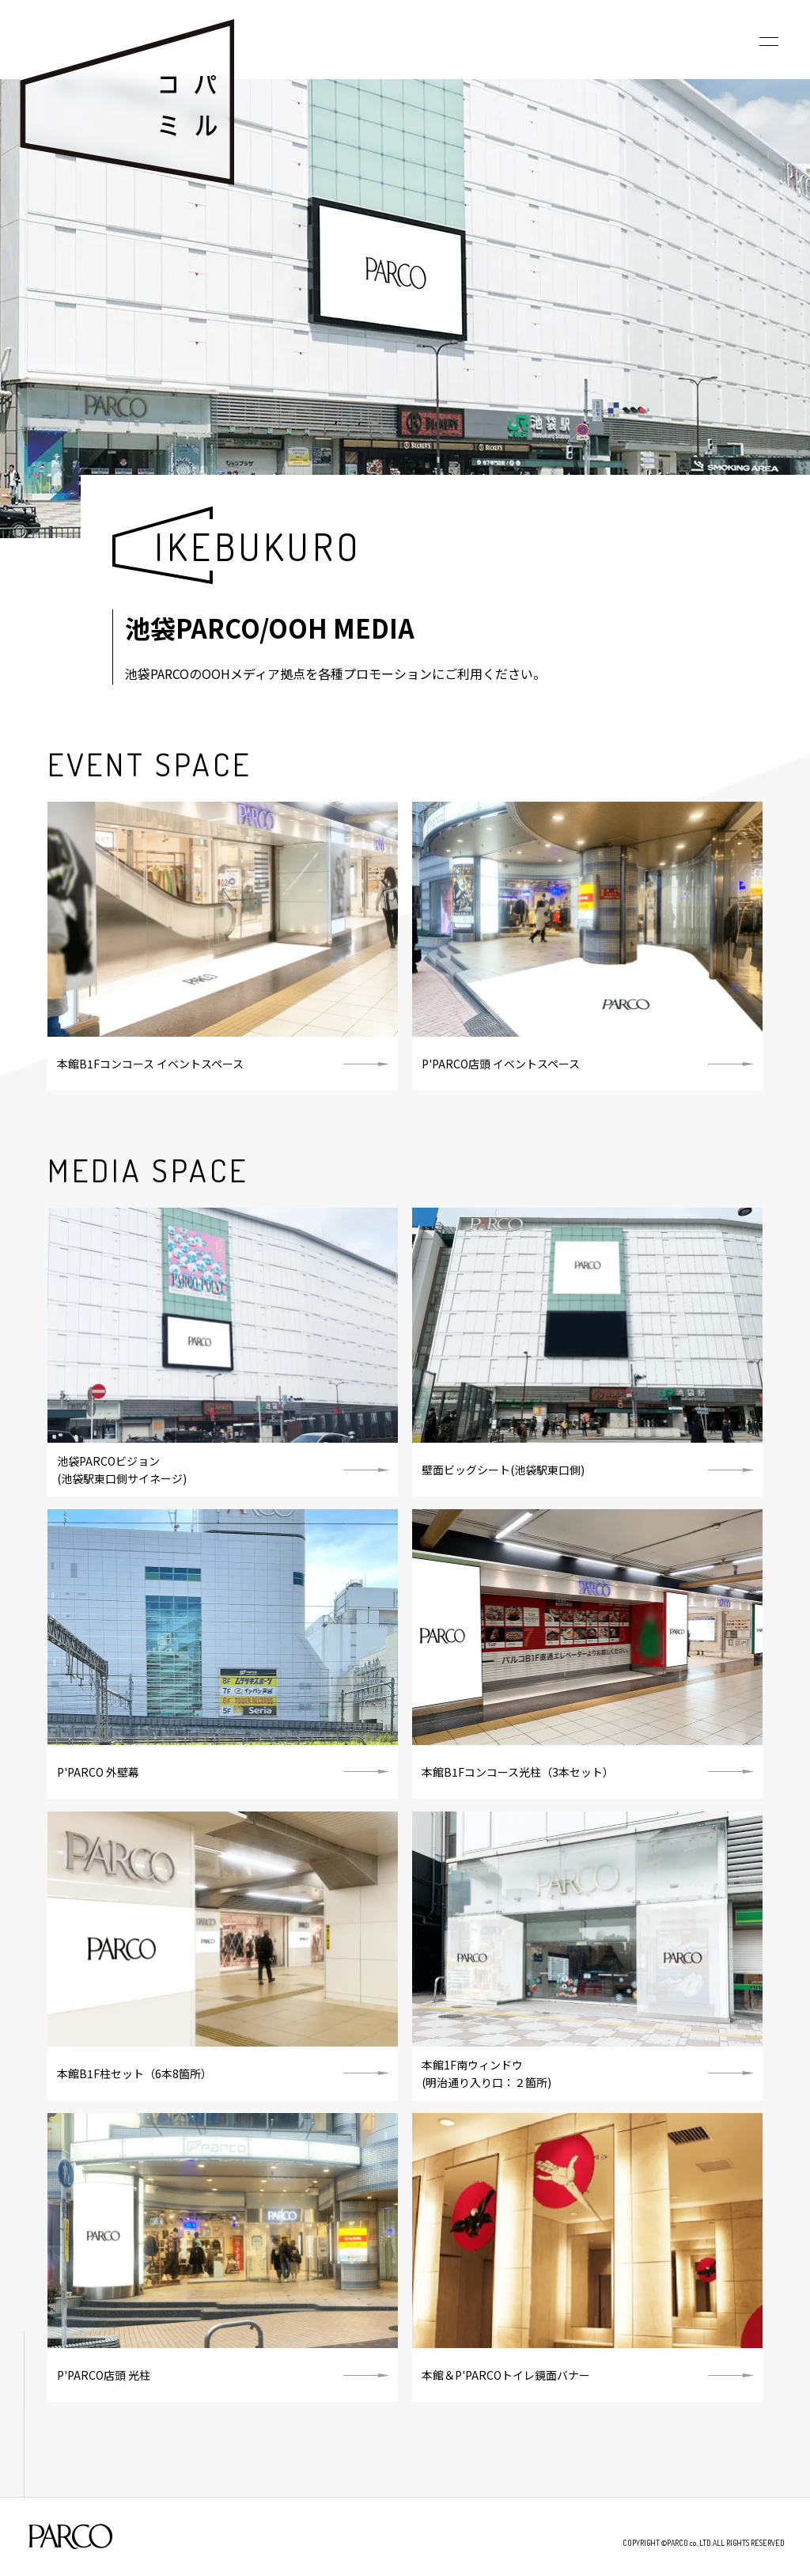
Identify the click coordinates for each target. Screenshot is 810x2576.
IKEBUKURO (257, 546)
